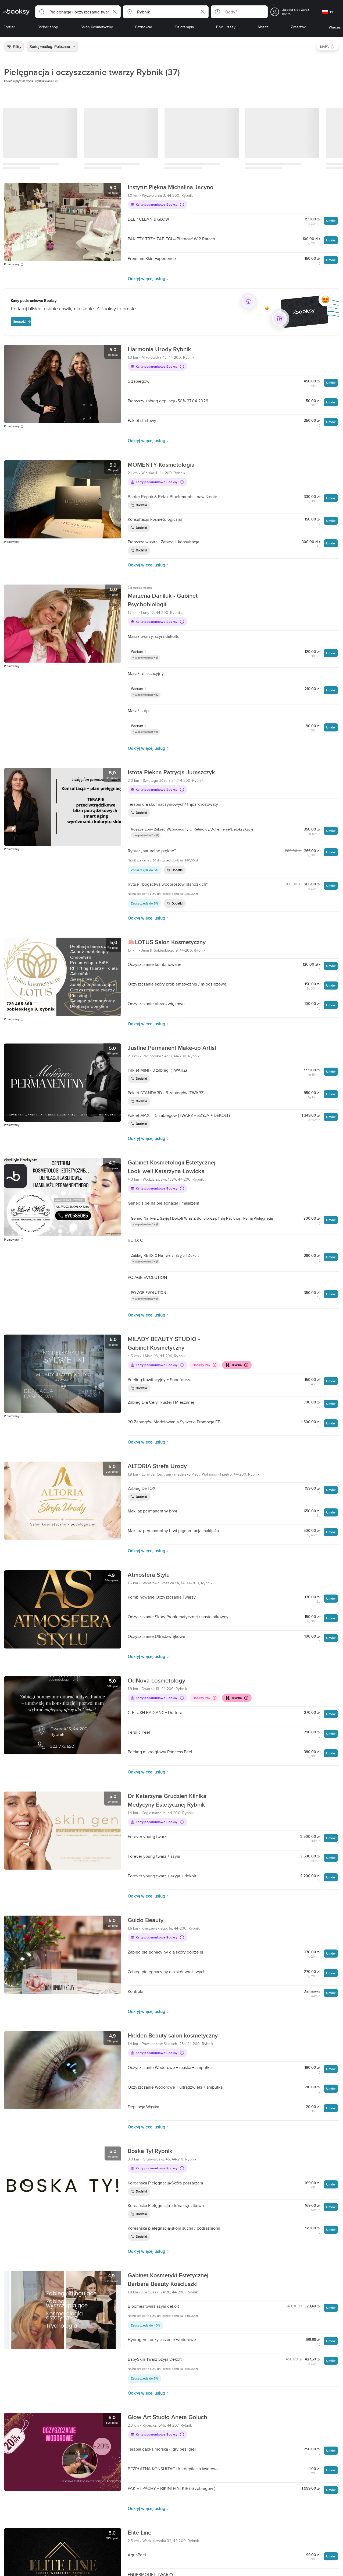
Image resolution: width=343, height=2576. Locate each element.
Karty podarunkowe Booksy (157, 204)
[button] (78, 11)
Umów (330, 220)
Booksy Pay (205, 1365)
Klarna (236, 1365)
